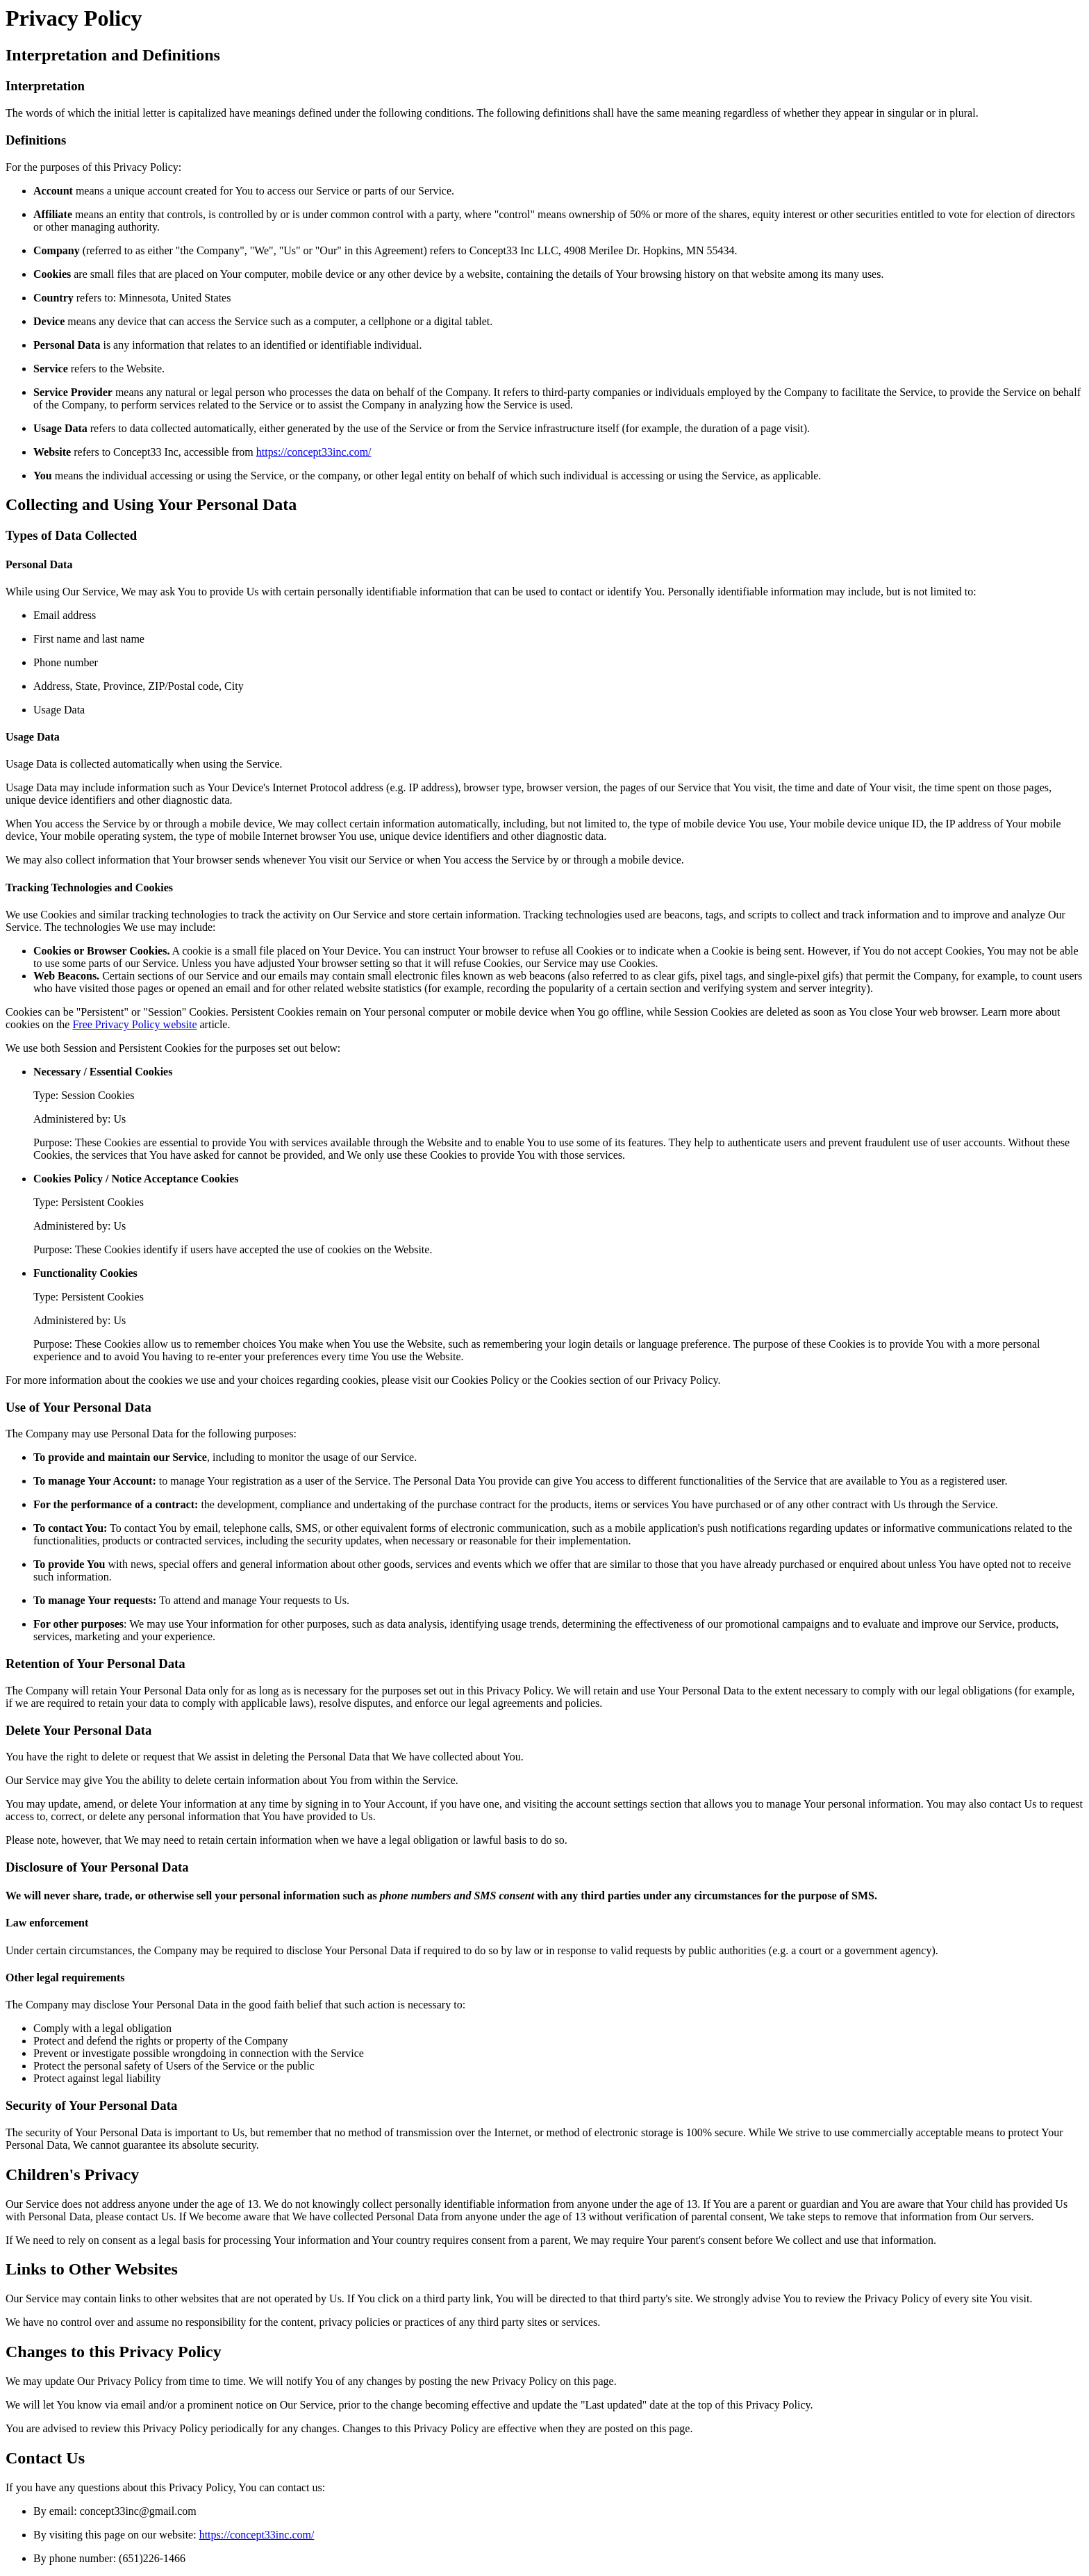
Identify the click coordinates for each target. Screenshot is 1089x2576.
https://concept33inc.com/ (314, 452)
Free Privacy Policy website (134, 1024)
